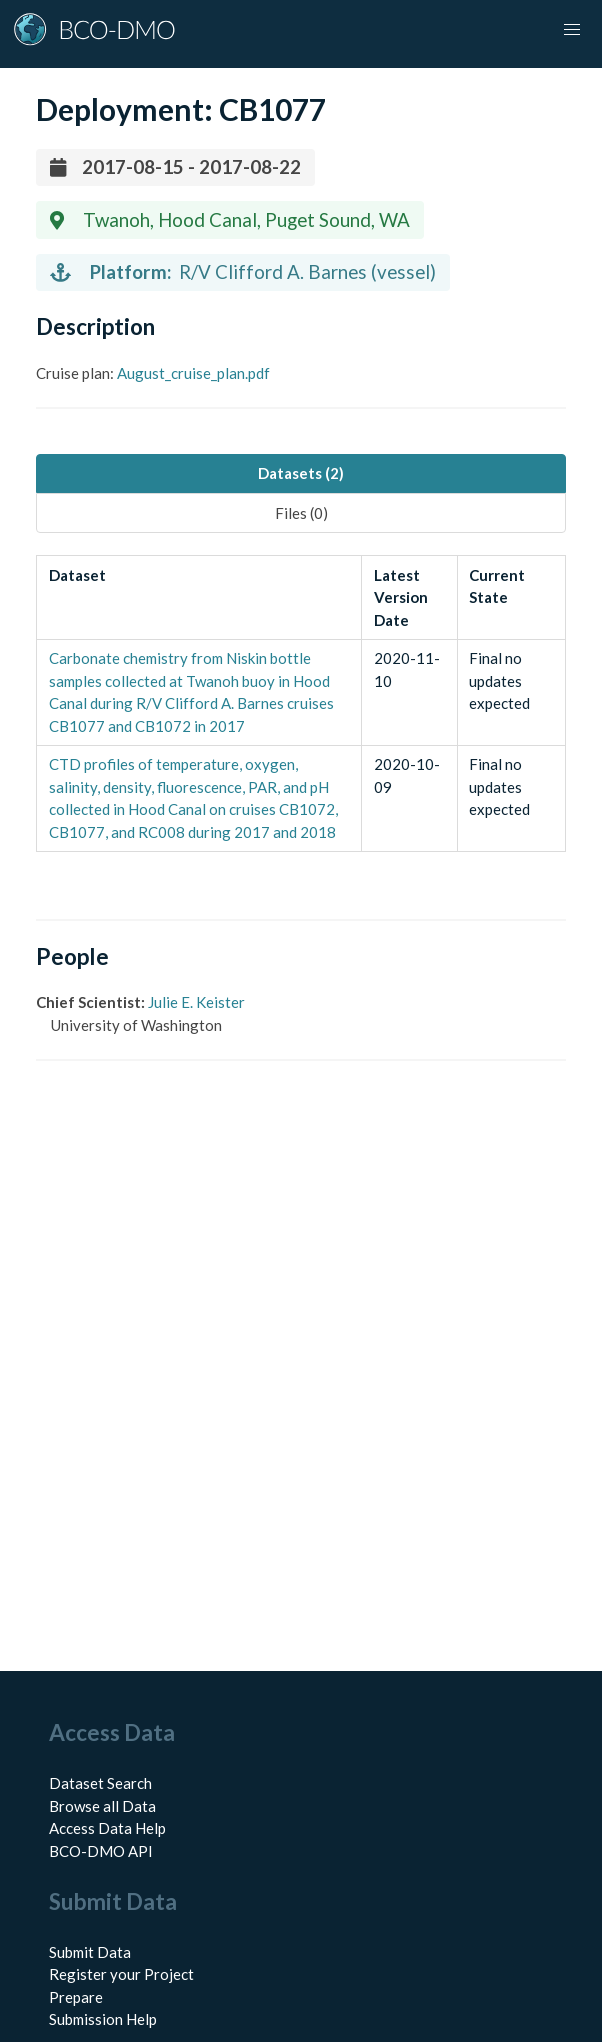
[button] (572, 30)
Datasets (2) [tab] (301, 473)
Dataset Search (100, 1783)
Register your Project (121, 1974)
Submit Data (90, 1952)
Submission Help (103, 2019)
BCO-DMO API (101, 1851)
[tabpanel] (301, 703)
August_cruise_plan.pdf (193, 373)
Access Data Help (107, 1828)
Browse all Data (102, 1806)
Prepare (76, 1997)
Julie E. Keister (196, 1002)
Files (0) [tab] (301, 513)
